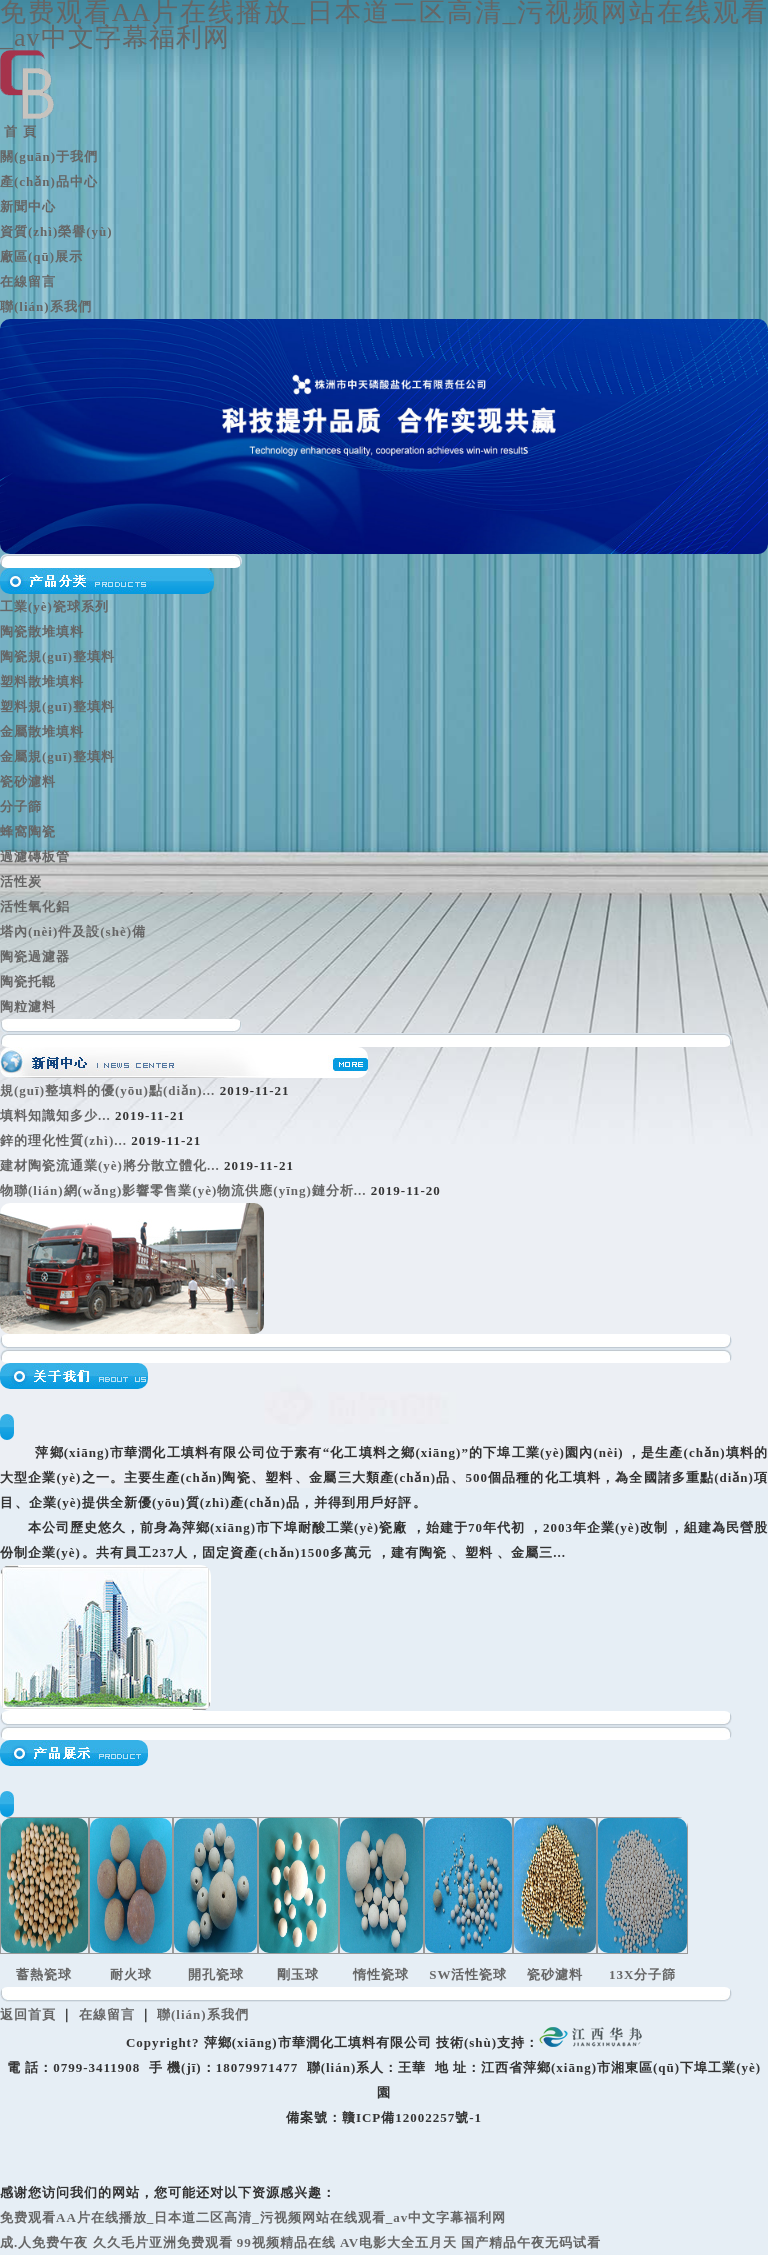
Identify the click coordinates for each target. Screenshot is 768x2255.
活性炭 (21, 881)
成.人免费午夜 (44, 2242)
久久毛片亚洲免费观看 (163, 2242)
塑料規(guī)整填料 (57, 706)
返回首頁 (28, 2014)
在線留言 (28, 281)
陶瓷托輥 (28, 981)
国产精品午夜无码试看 (531, 2242)
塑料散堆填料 (42, 681)
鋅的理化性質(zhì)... (63, 1140)
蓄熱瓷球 (44, 1974)
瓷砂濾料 (28, 781)
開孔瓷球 (216, 1974)
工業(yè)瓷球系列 (54, 606)
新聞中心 (28, 206)
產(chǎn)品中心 (49, 181)
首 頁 (18, 131)
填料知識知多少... (55, 1115)
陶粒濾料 (28, 1006)
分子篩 (21, 806)
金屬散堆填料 (42, 731)
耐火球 (131, 1974)
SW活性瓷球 (468, 1974)
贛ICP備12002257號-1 (412, 2117)
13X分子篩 (642, 1974)
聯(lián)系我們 (46, 306)
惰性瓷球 (381, 1974)
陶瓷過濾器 (35, 956)
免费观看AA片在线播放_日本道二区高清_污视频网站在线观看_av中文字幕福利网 (253, 2217)
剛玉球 (298, 1974)
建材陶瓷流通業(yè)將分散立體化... (110, 1165)
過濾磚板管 (35, 856)
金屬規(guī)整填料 (57, 756)
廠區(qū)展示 (41, 256)
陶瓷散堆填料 (42, 631)
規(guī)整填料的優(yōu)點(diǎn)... (107, 1090)
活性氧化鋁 (35, 906)
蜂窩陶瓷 (28, 831)
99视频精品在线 (286, 2242)
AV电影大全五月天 (398, 2242)
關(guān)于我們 (49, 156)
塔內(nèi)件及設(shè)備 (73, 931)
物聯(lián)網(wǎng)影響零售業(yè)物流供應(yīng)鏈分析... (183, 1190)
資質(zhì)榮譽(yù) (56, 231)
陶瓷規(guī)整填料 (57, 656)
